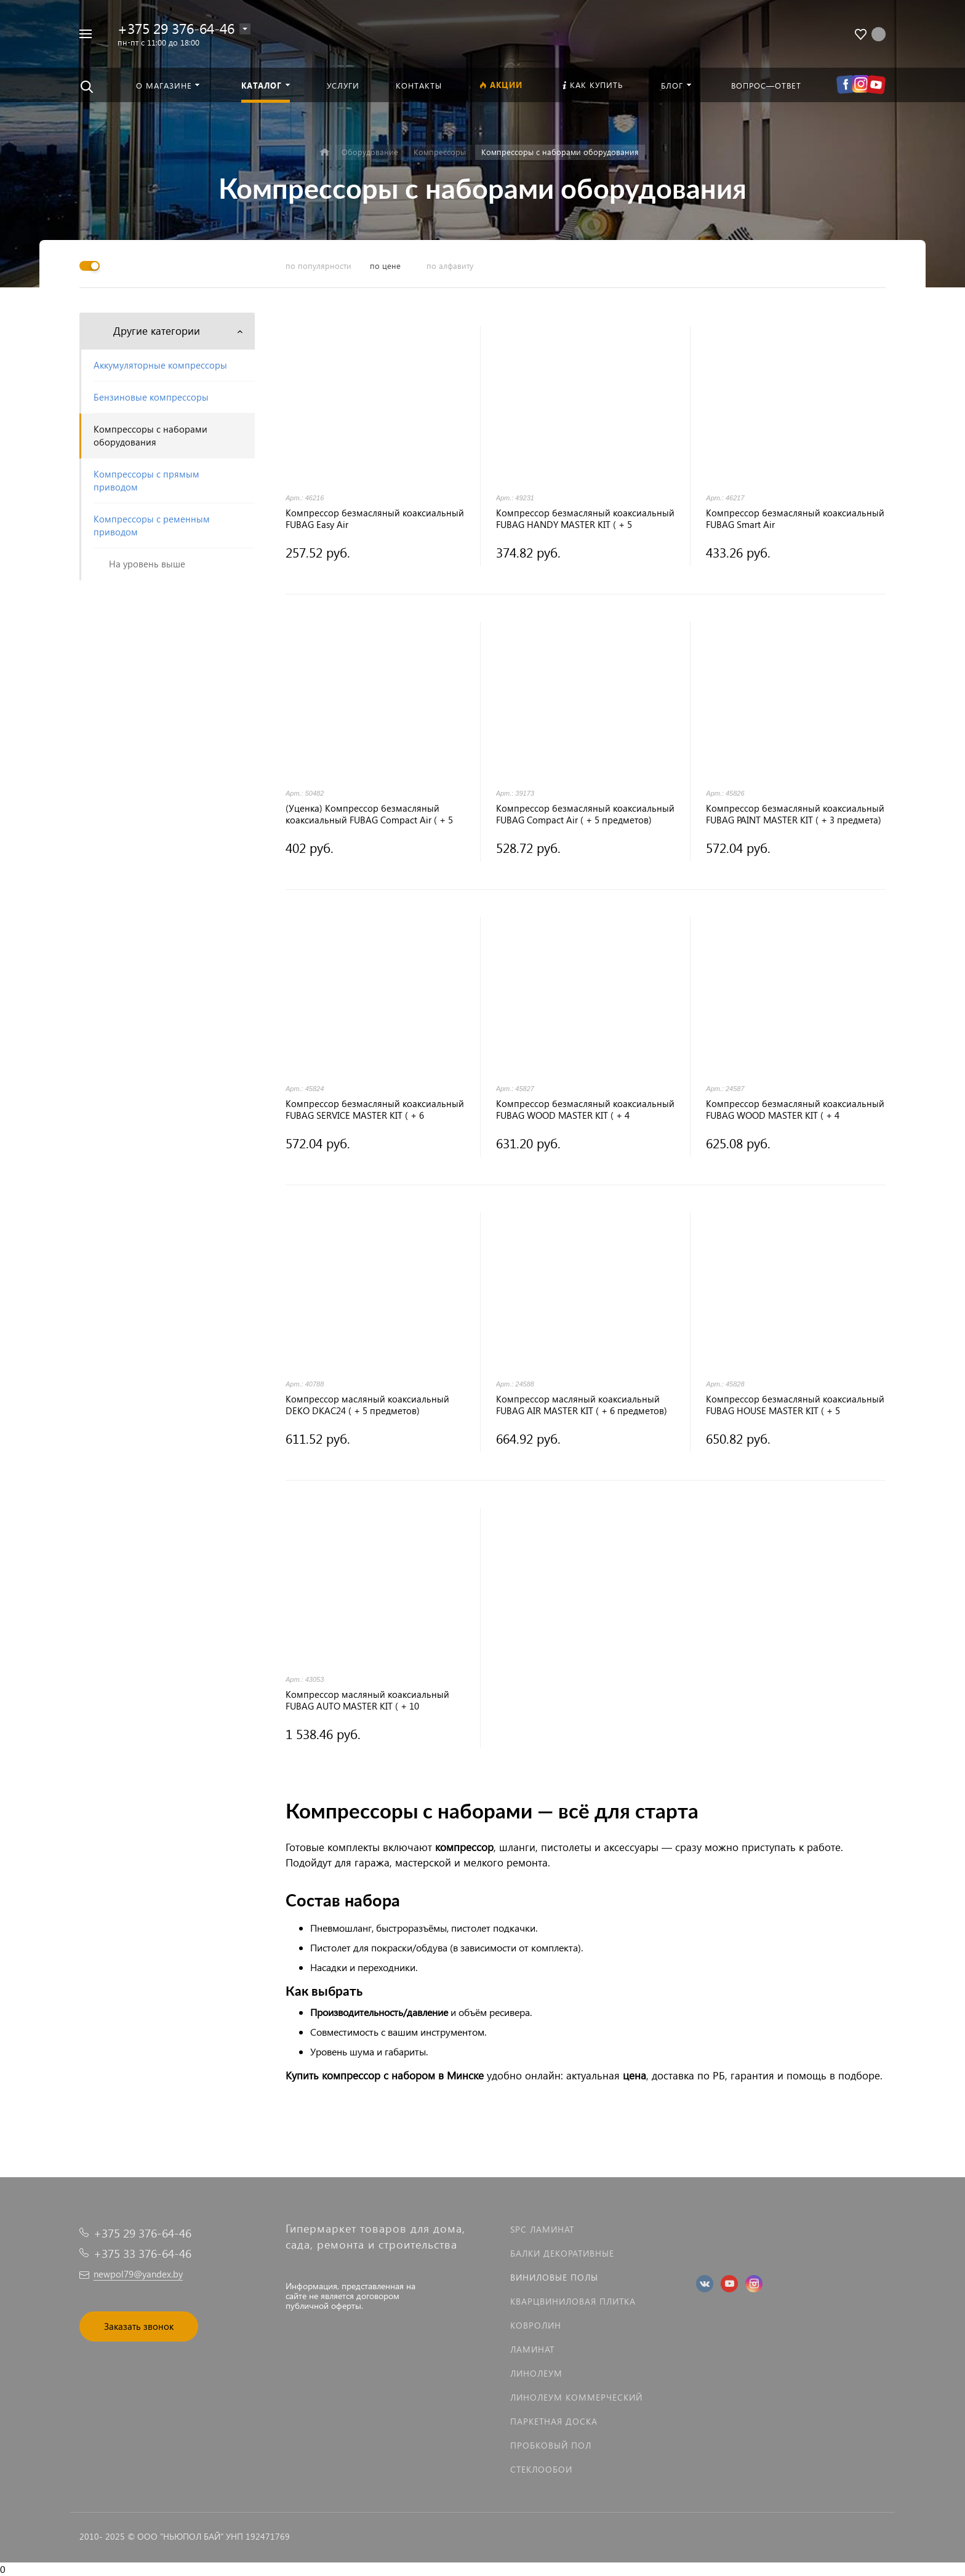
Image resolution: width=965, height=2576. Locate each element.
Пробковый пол (550, 2445)
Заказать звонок (139, 2326)
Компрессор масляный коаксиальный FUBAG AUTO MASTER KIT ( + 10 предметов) (367, 1700)
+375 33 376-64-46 (142, 2253)
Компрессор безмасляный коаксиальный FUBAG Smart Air (795, 518)
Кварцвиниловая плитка (573, 2301)
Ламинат (532, 2349)
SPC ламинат (542, 2229)
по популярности (318, 265)
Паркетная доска (554, 2421)
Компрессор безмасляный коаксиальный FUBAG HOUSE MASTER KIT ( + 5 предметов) (795, 1405)
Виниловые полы (554, 2277)
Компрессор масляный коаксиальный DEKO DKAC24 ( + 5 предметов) (367, 1405)
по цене (385, 265)
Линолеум (536, 2373)
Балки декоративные (562, 2253)
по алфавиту (449, 265)
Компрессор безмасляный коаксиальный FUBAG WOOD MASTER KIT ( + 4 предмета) (585, 1109)
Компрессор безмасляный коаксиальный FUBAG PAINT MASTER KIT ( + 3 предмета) (795, 814)
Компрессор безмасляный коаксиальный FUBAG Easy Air (375, 518)
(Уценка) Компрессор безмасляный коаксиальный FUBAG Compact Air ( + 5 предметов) (369, 814)
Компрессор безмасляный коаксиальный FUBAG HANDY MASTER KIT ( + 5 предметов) (585, 518)
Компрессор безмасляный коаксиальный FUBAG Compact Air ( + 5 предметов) (585, 814)
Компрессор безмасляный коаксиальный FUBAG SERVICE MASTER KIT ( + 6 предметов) (375, 1109)
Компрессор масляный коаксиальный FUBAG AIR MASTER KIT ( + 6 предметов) (581, 1405)
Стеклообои (541, 2469)
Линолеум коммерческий (576, 2397)
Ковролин (535, 2325)
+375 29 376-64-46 (176, 28)
